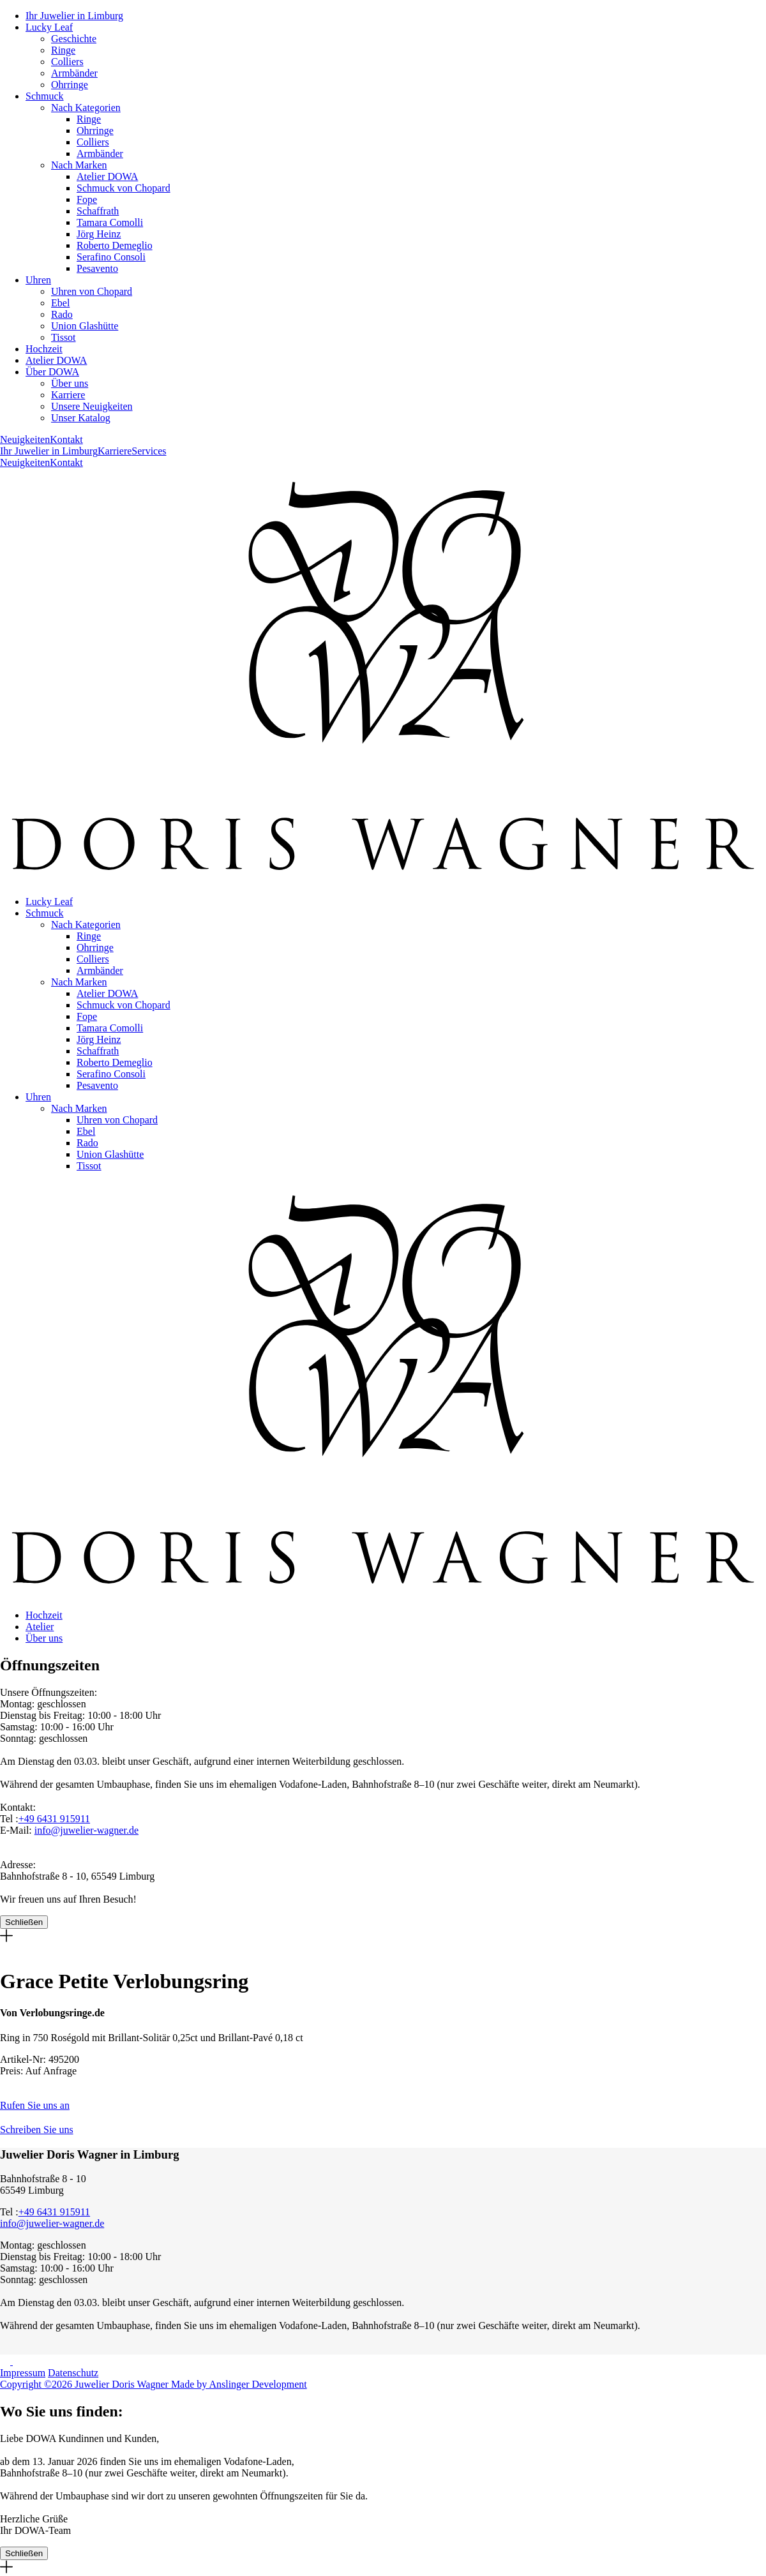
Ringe (63, 50)
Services (148, 451)
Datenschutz (73, 2372)
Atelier (40, 1626)
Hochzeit (44, 348)
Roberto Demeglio (115, 245)
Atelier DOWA (107, 176)
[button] (383, 2099)
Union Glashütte (84, 325)
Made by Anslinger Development (239, 2384)
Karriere (68, 394)
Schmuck (45, 96)
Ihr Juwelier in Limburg (74, 15)
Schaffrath (98, 211)
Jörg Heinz (99, 233)
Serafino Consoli (111, 256)
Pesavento (97, 268)
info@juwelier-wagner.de (86, 1830)
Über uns (69, 383)
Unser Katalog (80, 417)
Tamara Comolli (110, 222)
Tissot (63, 337)
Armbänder (74, 73)
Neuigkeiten (25, 439)
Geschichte (73, 38)
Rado (62, 314)
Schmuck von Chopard (123, 188)
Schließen (24, 1922)
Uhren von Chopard (91, 291)
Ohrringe (69, 84)
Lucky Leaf (49, 27)
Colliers (67, 61)
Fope (87, 199)
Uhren (38, 279)
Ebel (60, 302)
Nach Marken (79, 165)
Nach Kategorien (86, 107)
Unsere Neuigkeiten (92, 406)
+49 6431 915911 (54, 1818)
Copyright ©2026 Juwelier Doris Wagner (85, 2384)
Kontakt (66, 439)
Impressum (22, 2372)
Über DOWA (52, 371)
